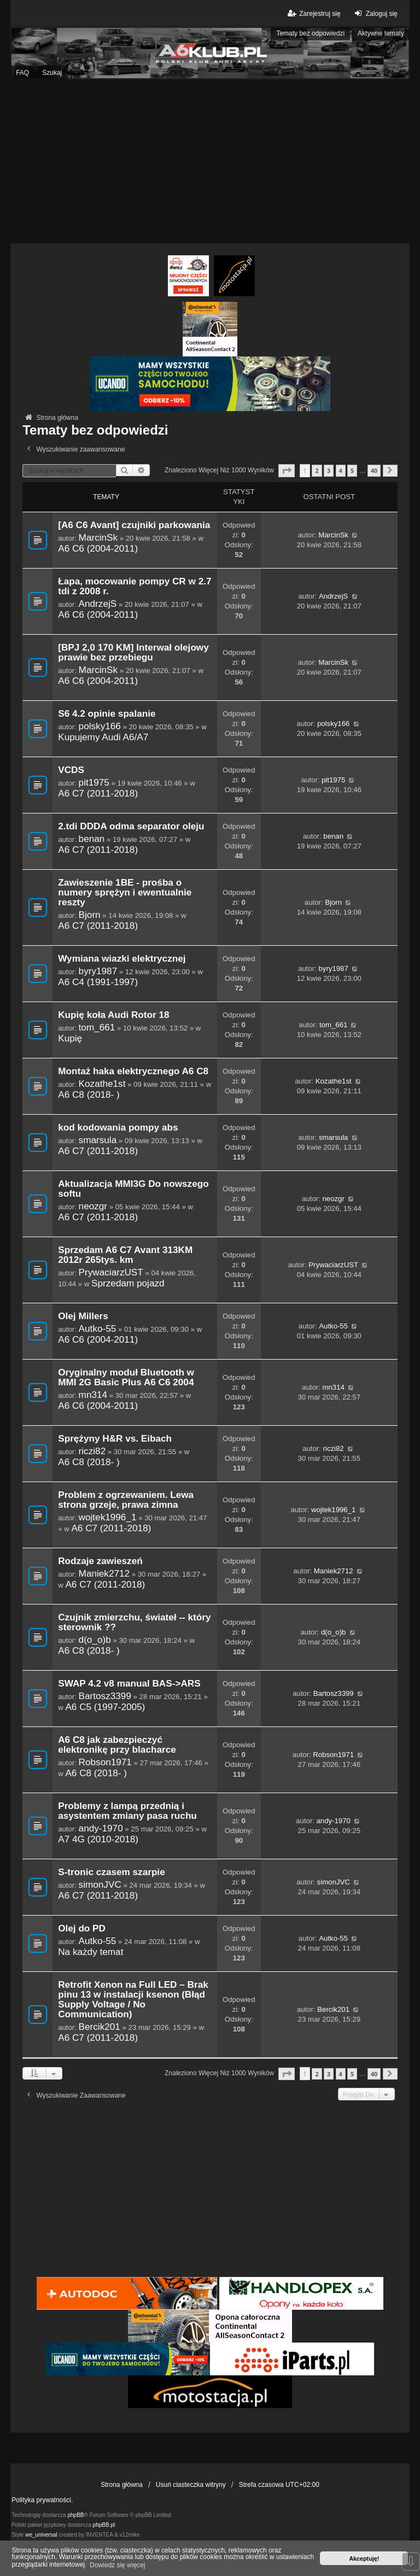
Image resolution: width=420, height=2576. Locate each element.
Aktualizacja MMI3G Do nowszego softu (133, 1189)
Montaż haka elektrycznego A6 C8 (133, 1071)
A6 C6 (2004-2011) (98, 548)
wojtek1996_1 (108, 1517)
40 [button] (374, 470)
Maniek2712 (104, 1573)
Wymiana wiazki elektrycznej (121, 958)
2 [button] (316, 470)
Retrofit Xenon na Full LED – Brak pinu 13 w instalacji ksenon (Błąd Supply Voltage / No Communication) (133, 1999)
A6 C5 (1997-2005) (105, 1707)
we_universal (41, 2535)
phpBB (76, 2515)
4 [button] (340, 470)
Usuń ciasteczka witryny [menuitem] (191, 2485)
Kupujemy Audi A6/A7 (103, 737)
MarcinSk (98, 537)
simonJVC (100, 1884)
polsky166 (100, 726)
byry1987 (98, 971)
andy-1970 (101, 1828)
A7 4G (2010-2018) (98, 1839)
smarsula (98, 1140)
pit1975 (94, 782)
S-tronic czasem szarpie (111, 1872)
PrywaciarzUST (111, 1272)
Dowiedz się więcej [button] (117, 2565)
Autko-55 (97, 1328)
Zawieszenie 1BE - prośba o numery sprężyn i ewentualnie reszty (124, 892)
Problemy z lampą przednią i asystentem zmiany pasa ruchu (127, 1811)
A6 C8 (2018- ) (89, 1094)
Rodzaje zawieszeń (100, 1561)
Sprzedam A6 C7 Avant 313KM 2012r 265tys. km (125, 1255)
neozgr (93, 1206)
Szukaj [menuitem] (52, 73)
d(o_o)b (95, 1639)
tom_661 (97, 1027)
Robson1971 (105, 1762)
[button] (286, 470)
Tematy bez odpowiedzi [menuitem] (310, 33)
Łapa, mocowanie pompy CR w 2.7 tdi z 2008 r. (134, 586)
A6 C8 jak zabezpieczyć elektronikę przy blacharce (117, 1745)
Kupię (70, 1038)
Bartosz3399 (105, 1696)
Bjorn (90, 915)
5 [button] (352, 470)
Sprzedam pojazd (128, 1283)
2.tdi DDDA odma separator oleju (131, 826)
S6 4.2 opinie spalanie (106, 714)
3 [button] (328, 470)
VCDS (71, 770)
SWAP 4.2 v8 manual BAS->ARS (129, 1683)
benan (92, 839)
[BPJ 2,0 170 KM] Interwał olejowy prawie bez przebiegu (133, 652)
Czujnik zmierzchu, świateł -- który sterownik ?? (134, 1622)
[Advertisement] (210, 161)
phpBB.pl (104, 2525)
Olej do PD (82, 1928)
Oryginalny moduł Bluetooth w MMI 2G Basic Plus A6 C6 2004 (126, 1377)
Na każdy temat (90, 1952)
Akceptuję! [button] (364, 2558)
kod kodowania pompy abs (118, 1127)
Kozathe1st (102, 1083)
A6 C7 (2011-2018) (98, 793)
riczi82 (92, 1451)
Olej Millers (83, 1316)
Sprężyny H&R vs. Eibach (115, 1438)
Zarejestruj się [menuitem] (313, 13)
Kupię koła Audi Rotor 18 (113, 1015)
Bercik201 (99, 2026)
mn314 (93, 1395)
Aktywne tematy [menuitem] (381, 33)
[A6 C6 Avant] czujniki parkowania (134, 525)
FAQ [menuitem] (22, 73)
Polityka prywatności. (42, 2500)
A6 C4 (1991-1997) (98, 982)
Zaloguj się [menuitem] (375, 13)
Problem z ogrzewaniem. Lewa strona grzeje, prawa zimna (126, 1500)
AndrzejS (98, 603)
